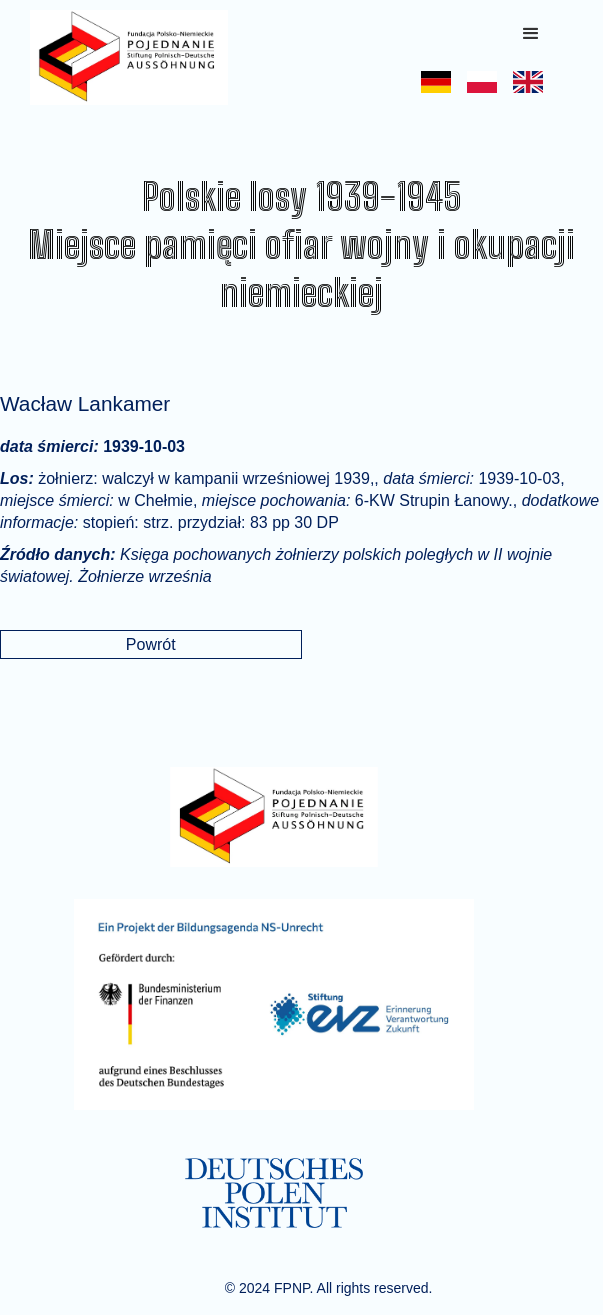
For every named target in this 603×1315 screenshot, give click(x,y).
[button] (531, 34)
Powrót (151, 644)
